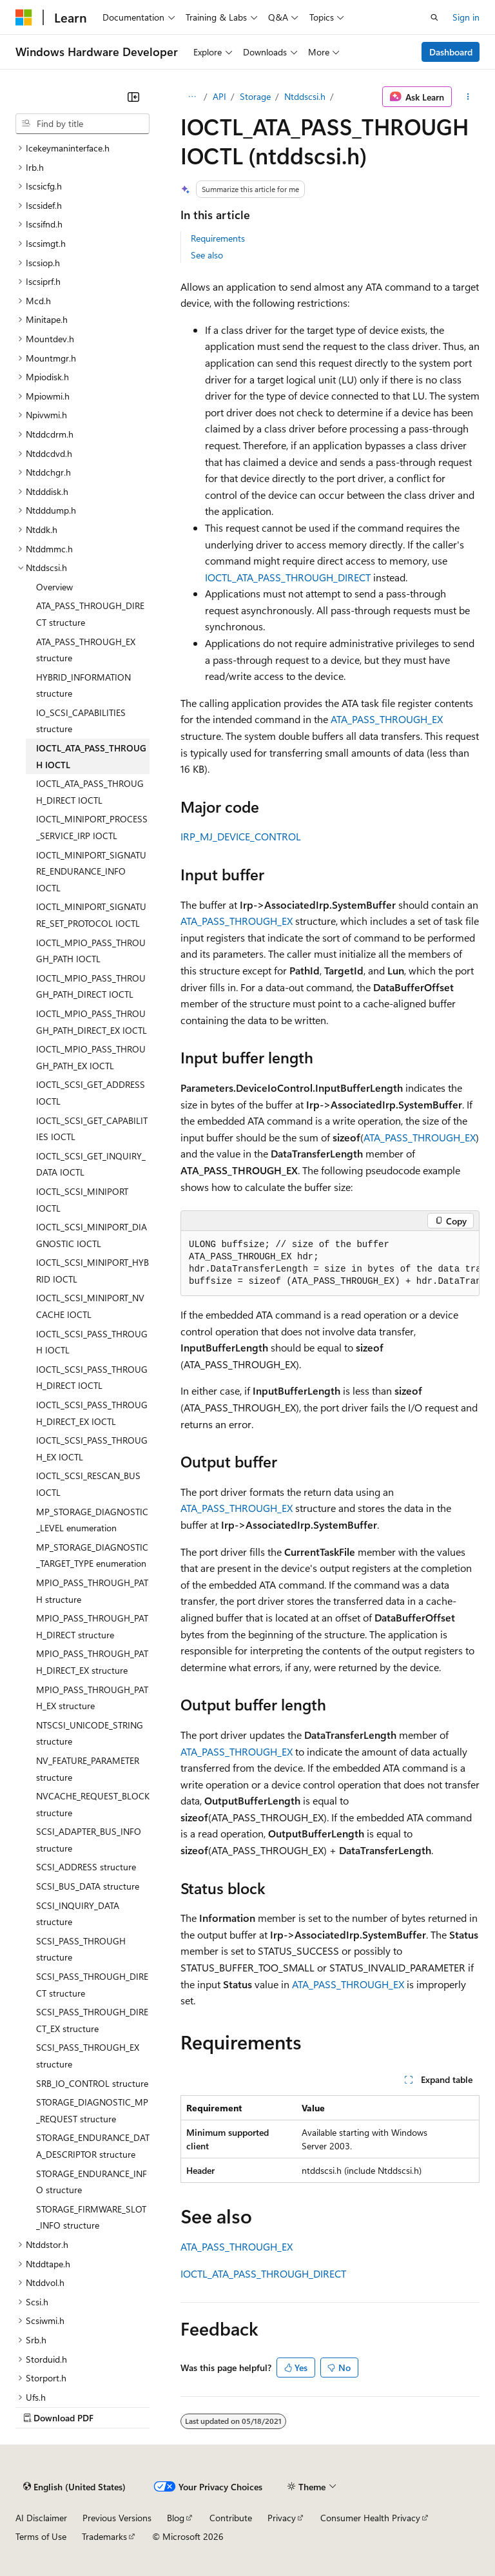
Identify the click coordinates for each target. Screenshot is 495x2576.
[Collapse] (133, 96)
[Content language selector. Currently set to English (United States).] (74, 2486)
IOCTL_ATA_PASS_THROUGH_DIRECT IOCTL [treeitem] (90, 791)
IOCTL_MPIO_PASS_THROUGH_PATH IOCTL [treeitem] (91, 950)
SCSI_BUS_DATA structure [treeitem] (87, 1886)
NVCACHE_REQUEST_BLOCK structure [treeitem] (93, 1804)
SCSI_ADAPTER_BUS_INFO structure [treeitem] (88, 1839)
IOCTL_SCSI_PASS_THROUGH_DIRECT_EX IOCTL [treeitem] (92, 1413)
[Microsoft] (23, 17)
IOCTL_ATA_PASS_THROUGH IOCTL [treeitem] (91, 756)
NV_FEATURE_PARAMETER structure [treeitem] (87, 1768)
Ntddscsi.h (304, 96)
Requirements (218, 238)
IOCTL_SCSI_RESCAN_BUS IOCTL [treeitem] (88, 1483)
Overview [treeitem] (54, 587)
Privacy (281, 2518)
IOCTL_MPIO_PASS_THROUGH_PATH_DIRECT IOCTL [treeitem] (91, 986)
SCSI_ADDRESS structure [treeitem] (86, 1867)
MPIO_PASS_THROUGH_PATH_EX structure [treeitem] (92, 1697)
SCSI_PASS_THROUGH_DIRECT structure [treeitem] (92, 1984)
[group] (330, 1263)
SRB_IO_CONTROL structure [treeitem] (92, 2083)
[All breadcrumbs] (191, 96)
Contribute (230, 2518)
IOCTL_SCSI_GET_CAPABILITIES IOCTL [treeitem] (92, 1128)
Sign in (466, 17)
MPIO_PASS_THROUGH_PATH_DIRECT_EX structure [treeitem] (92, 1661)
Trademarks (104, 2536)
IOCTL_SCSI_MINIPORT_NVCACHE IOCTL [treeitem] (90, 1306)
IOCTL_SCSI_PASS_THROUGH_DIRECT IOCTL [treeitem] (92, 1377)
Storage (255, 96)
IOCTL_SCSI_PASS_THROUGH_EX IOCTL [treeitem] (92, 1448)
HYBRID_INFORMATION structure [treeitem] (83, 685)
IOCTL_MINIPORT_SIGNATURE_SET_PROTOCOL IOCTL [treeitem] (91, 914)
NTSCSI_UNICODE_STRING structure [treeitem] (89, 1733)
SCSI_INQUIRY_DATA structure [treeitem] (77, 1913)
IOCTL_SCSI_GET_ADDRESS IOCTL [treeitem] (90, 1092)
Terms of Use (40, 2536)
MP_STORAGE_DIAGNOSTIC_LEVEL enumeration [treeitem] (92, 1520)
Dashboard (450, 52)
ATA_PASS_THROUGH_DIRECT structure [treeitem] (90, 613)
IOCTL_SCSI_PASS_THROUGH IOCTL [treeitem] (92, 1342)
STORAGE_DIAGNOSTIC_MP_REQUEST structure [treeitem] (92, 2110)
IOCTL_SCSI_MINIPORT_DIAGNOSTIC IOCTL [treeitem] (91, 1235)
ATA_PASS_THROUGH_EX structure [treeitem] (85, 649)
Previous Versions (116, 2518)
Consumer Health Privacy (370, 2518)
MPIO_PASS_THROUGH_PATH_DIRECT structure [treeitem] (92, 1626)
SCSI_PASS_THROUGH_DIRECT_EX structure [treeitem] (92, 2020)
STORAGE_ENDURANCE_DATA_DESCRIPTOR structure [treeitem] (93, 2145)
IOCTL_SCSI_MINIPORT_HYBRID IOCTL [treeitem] (92, 1270)
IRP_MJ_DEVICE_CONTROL (240, 836)
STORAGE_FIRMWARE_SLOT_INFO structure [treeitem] (91, 2217)
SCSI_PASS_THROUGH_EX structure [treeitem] (87, 2055)
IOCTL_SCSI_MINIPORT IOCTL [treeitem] (82, 1199)
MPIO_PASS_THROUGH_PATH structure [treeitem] (92, 1590)
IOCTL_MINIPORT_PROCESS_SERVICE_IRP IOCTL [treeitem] (92, 827)
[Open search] (434, 17)
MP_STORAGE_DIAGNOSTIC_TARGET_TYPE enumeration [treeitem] (92, 1555)
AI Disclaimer (41, 2518)
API (219, 96)
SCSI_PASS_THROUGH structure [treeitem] (81, 1949)
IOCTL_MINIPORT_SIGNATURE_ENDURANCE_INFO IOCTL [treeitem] (91, 871)
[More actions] (468, 96)
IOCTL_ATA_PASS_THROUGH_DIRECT (288, 577)
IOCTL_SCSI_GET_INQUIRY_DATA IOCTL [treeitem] (91, 1164)
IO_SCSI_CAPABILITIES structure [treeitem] (81, 720)
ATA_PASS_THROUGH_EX (387, 719)
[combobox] (82, 123)
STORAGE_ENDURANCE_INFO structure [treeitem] (91, 2181)
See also (207, 255)
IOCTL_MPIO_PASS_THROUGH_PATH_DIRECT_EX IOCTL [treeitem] (91, 1021)
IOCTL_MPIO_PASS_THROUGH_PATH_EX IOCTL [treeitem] (91, 1057)
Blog (175, 2518)
